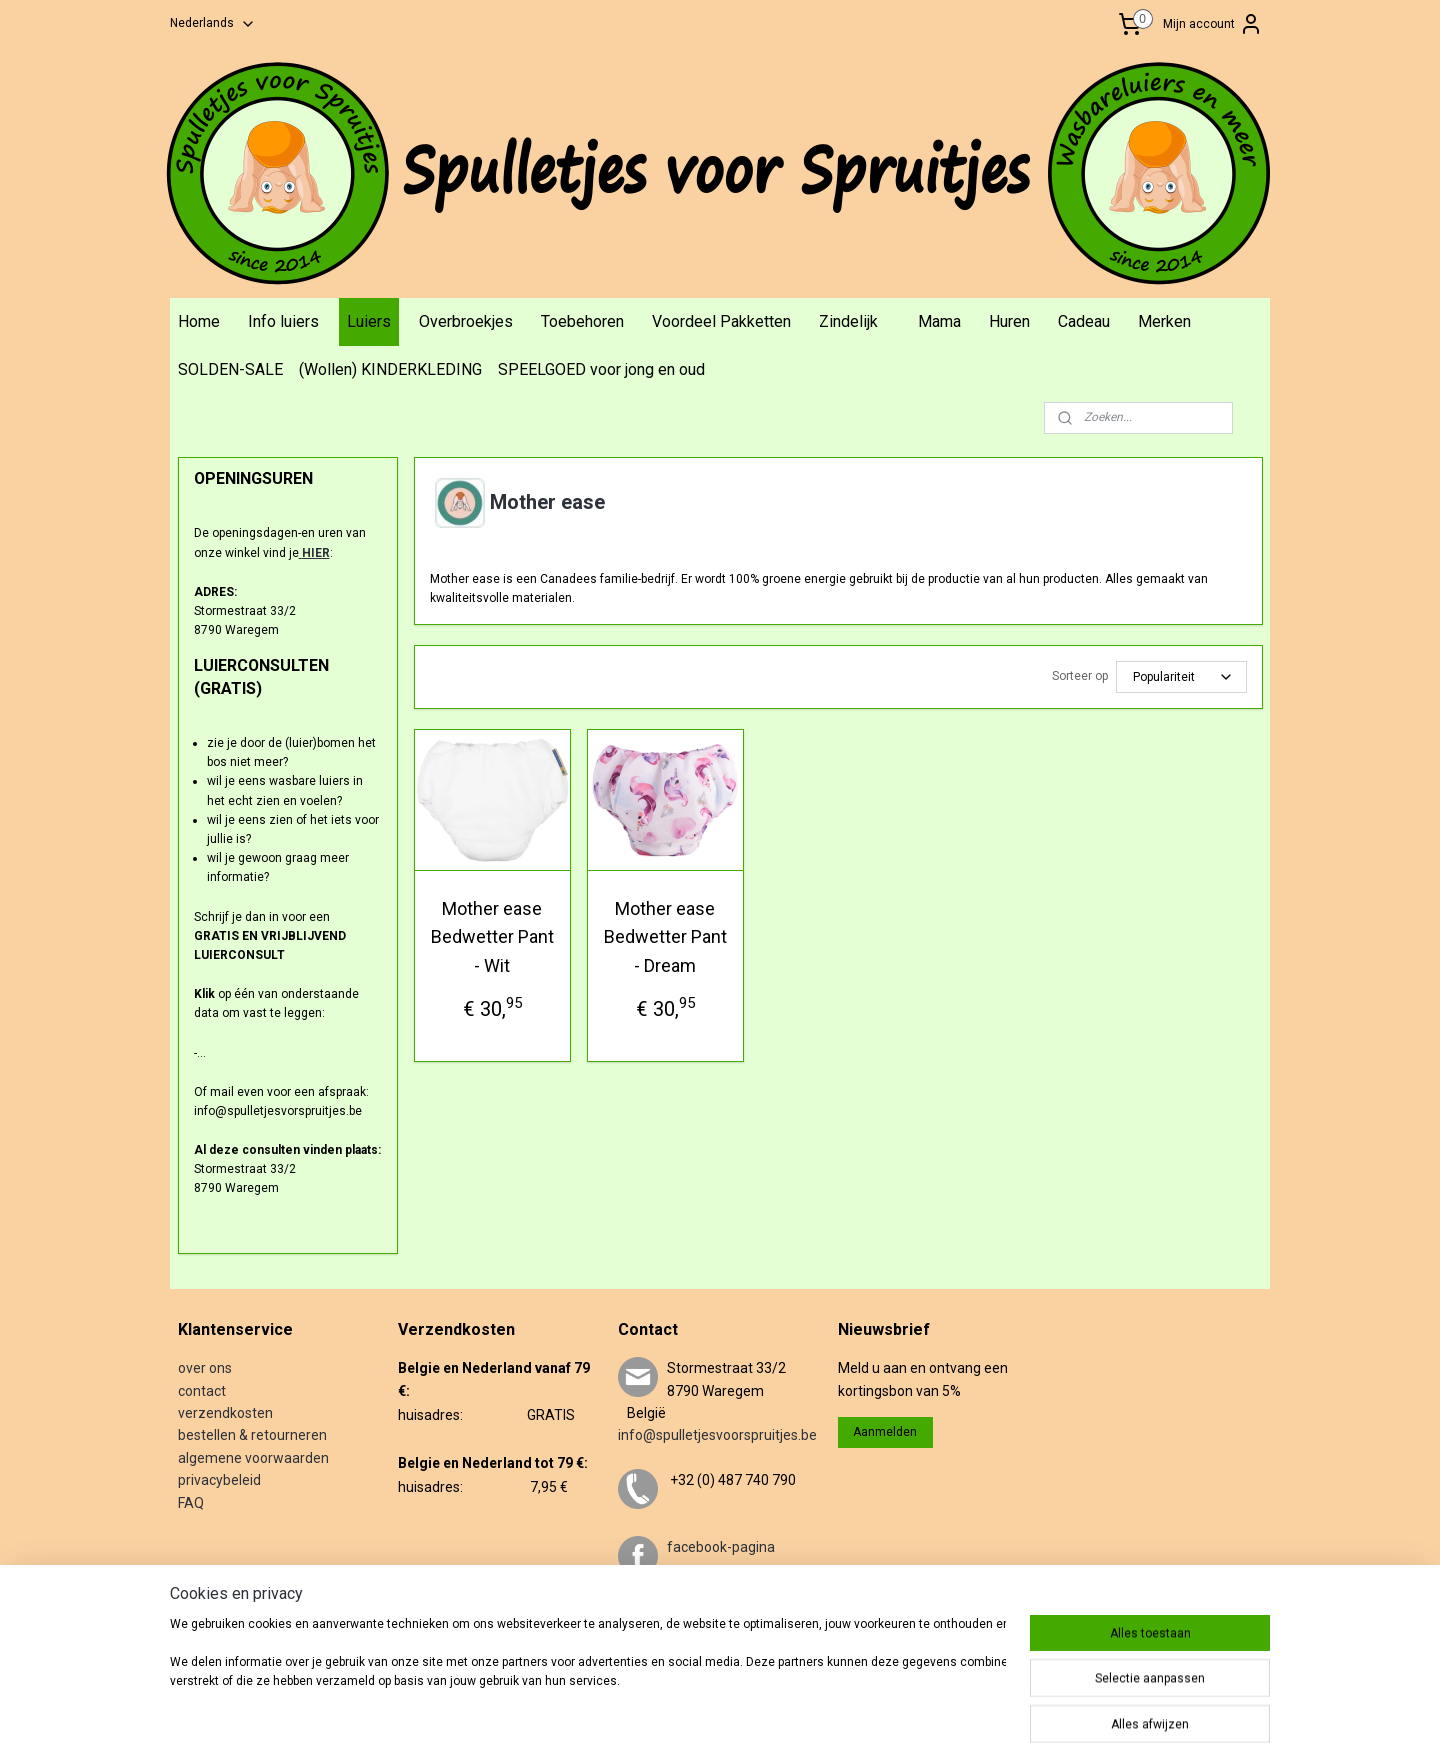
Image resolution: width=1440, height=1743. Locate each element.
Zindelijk (848, 321)
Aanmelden (885, 1432)
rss (761, 1706)
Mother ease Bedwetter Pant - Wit (491, 937)
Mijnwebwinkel (1002, 1706)
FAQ (191, 1503)
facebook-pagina (721, 1547)
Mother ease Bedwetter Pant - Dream (664, 937)
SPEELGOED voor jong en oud (601, 369)
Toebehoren (582, 321)
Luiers (369, 321)
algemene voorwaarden (253, 1458)
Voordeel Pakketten (721, 321)
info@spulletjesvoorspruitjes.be (717, 1435)
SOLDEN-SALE (230, 369)
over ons (205, 1368)
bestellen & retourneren (252, 1435)
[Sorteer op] (1180, 677)
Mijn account (1213, 24)
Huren (1009, 321)
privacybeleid (219, 1480)
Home (199, 321)
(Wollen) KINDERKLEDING (390, 369)
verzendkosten (225, 1413)
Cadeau (1084, 321)
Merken (1164, 321)
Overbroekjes (466, 321)
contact (202, 1391)
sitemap (722, 1706)
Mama (939, 321)
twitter (688, 1615)
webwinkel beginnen (833, 1706)
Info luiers (283, 321)
